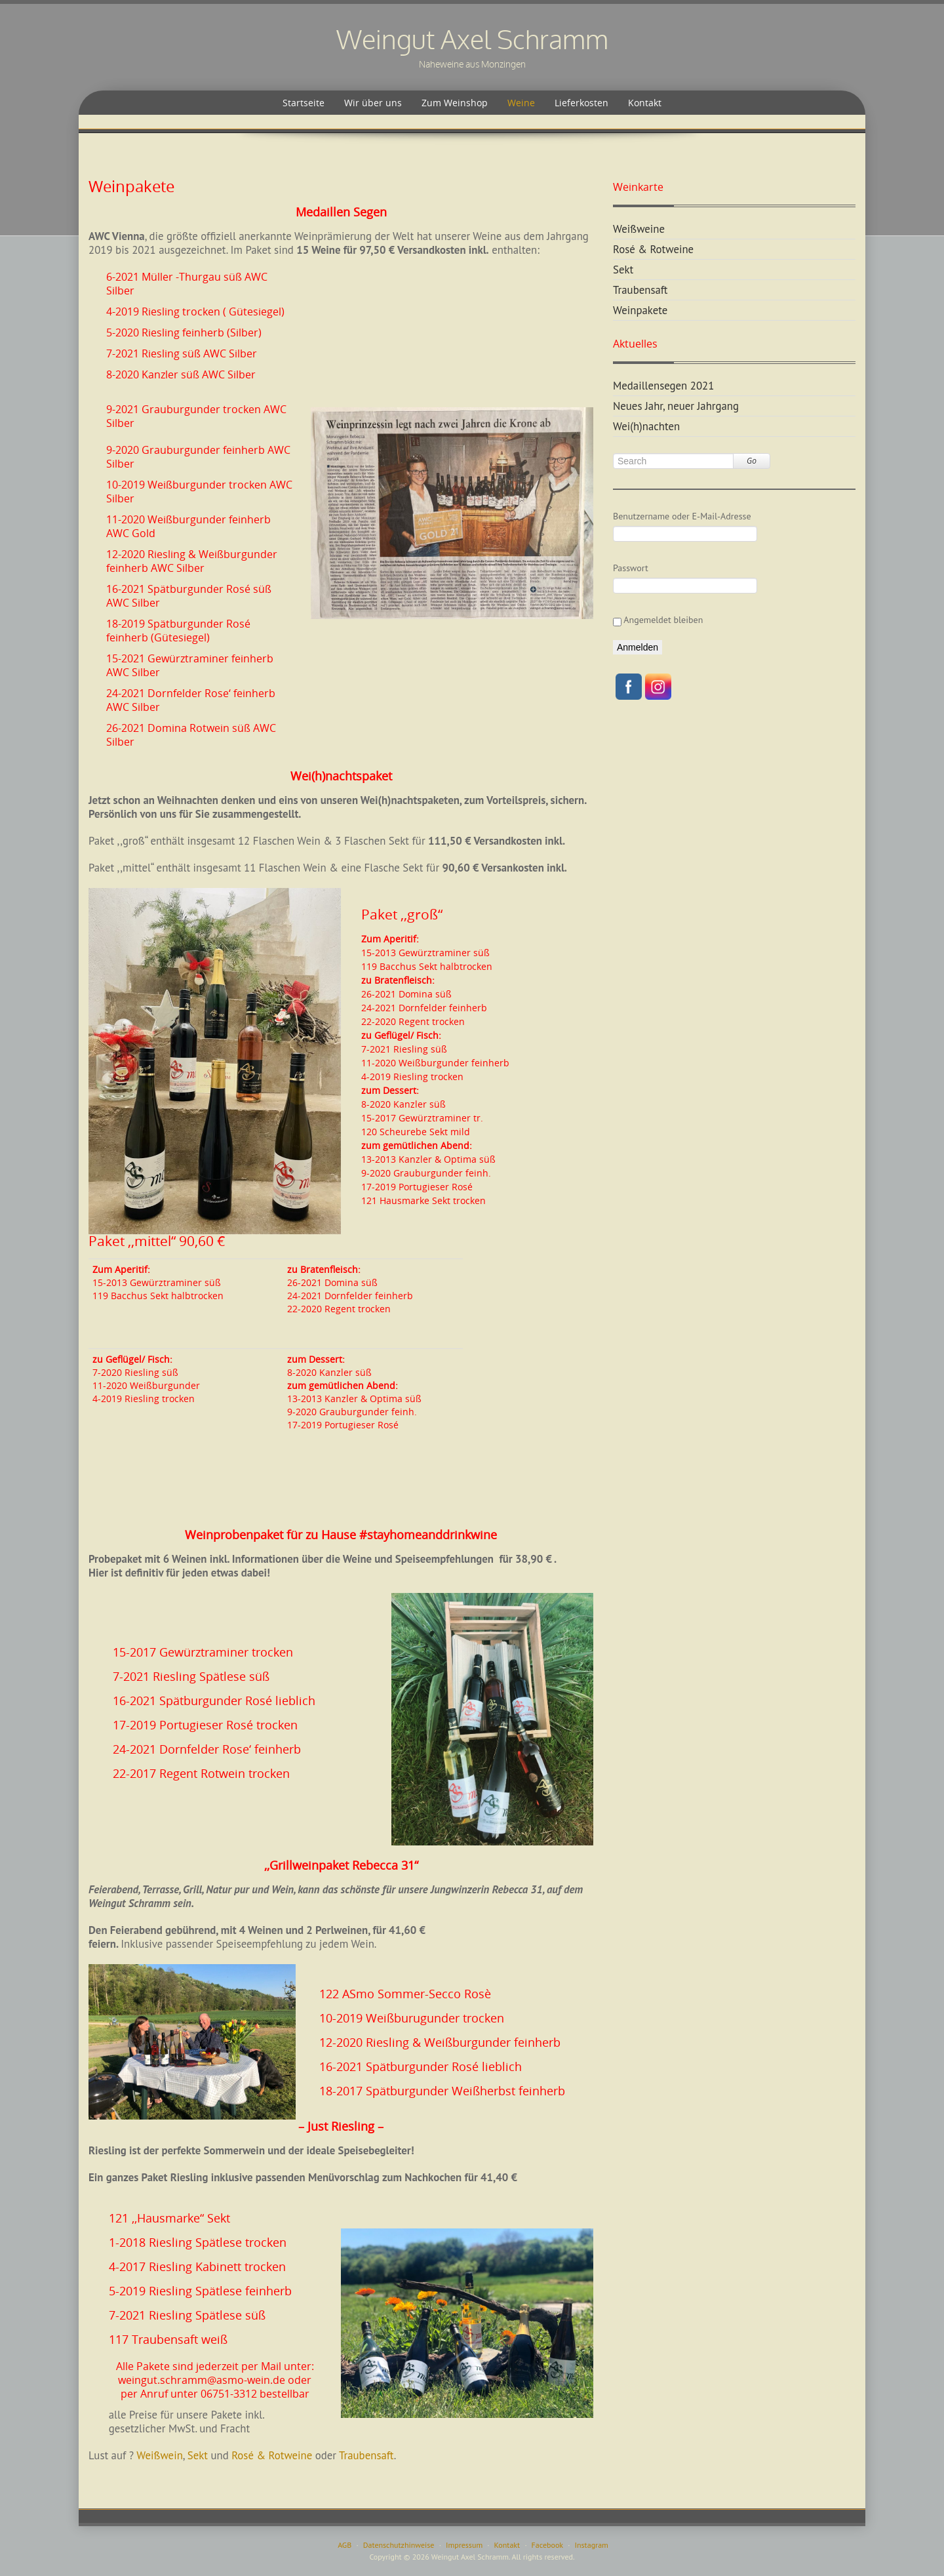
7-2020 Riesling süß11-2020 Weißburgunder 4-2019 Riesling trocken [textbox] (146, 1379)
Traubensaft (366, 2455)
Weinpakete (640, 310)
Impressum (464, 2545)
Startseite (303, 102)
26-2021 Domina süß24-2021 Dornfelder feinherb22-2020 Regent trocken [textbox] (350, 1289)
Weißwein (159, 2455)
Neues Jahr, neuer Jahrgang (676, 406)
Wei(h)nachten (646, 426)
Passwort (630, 568)
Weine (521, 102)
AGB (344, 2545)
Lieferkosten (581, 102)
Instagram (591, 2545)
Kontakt (644, 102)
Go (752, 460)
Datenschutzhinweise (399, 2545)
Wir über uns (373, 102)
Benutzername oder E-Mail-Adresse (682, 516)
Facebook (547, 2545)
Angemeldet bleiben (658, 620)
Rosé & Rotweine (273, 2455)
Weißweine (639, 229)
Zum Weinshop (455, 102)
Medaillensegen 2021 (663, 385)
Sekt (197, 2455)
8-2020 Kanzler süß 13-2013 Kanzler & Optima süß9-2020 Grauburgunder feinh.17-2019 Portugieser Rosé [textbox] (354, 1392)
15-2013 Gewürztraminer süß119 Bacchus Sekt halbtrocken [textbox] (158, 1282)
